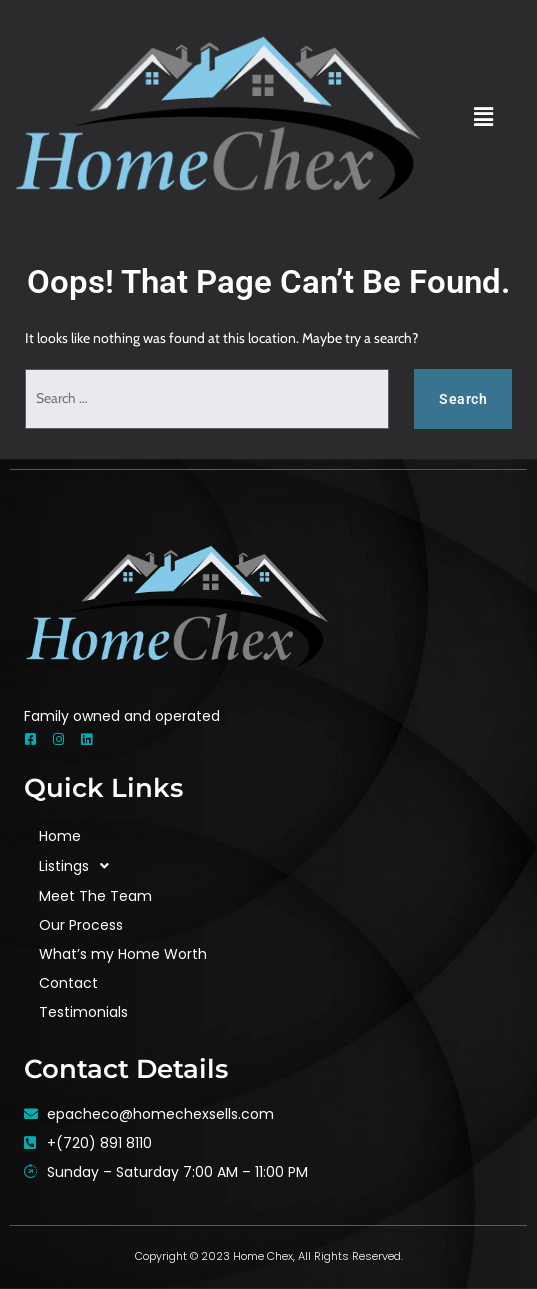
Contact (68, 983)
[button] (483, 117)
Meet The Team (95, 896)
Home (60, 836)
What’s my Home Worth (123, 954)
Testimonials (83, 1012)
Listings (79, 866)
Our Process (81, 925)
